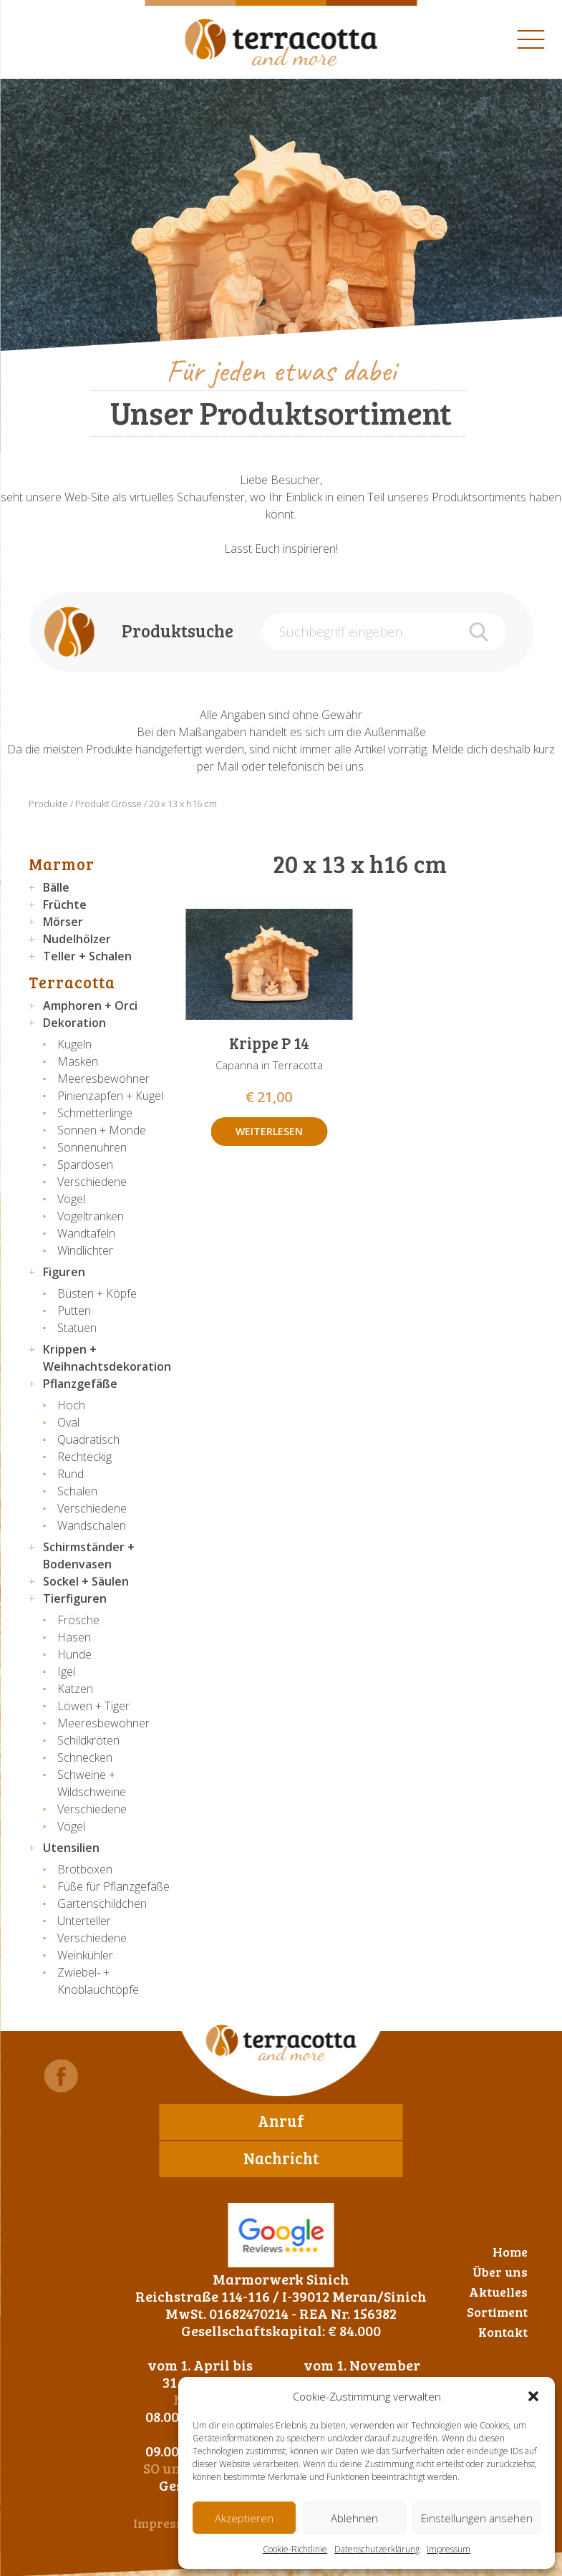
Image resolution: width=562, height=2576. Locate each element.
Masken (77, 1061)
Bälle (56, 887)
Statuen (77, 1328)
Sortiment (497, 2311)
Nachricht (281, 2158)
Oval (68, 1422)
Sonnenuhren (92, 1147)
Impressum (448, 2549)
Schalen (77, 1491)
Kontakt (503, 2331)
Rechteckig (84, 1457)
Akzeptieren (244, 2518)
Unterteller (84, 1921)
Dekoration (74, 1023)
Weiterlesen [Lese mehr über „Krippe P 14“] (269, 1131)
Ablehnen (354, 2518)
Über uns (500, 2271)
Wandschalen (91, 1525)
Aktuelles (498, 2291)
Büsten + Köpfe (97, 1293)
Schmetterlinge (94, 1113)
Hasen (74, 1637)
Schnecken (84, 1757)
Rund (70, 1474)
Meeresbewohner (103, 1078)
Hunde (74, 1654)
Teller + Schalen (87, 956)
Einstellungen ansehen (477, 2518)
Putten (74, 1310)
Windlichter (85, 1250)
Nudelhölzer (77, 939)
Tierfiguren (75, 1598)
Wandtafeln (86, 1233)
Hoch (71, 1405)
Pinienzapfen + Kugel (110, 1096)
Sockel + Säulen (86, 1581)
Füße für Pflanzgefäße (113, 1886)
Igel (66, 1671)
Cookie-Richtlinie (295, 2549)
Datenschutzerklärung (377, 2549)
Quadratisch (88, 1439)
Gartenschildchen (102, 1903)
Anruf (281, 2120)
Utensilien (71, 1848)
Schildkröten (88, 1740)
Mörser (63, 922)
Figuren (64, 1272)
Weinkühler (85, 1955)
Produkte (48, 803)
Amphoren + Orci (90, 1005)
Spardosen (85, 1164)
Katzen (75, 1689)
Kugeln (74, 1044)
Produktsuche (177, 630)
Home (510, 2251)
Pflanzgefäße (80, 1383)
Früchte (65, 904)
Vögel (71, 1199)
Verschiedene (92, 1182)
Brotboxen (84, 1869)
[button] (533, 2396)
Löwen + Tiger (93, 1706)
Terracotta (72, 982)
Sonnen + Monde (101, 1130)
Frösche (78, 1620)
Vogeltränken (90, 1216)
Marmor (62, 863)
